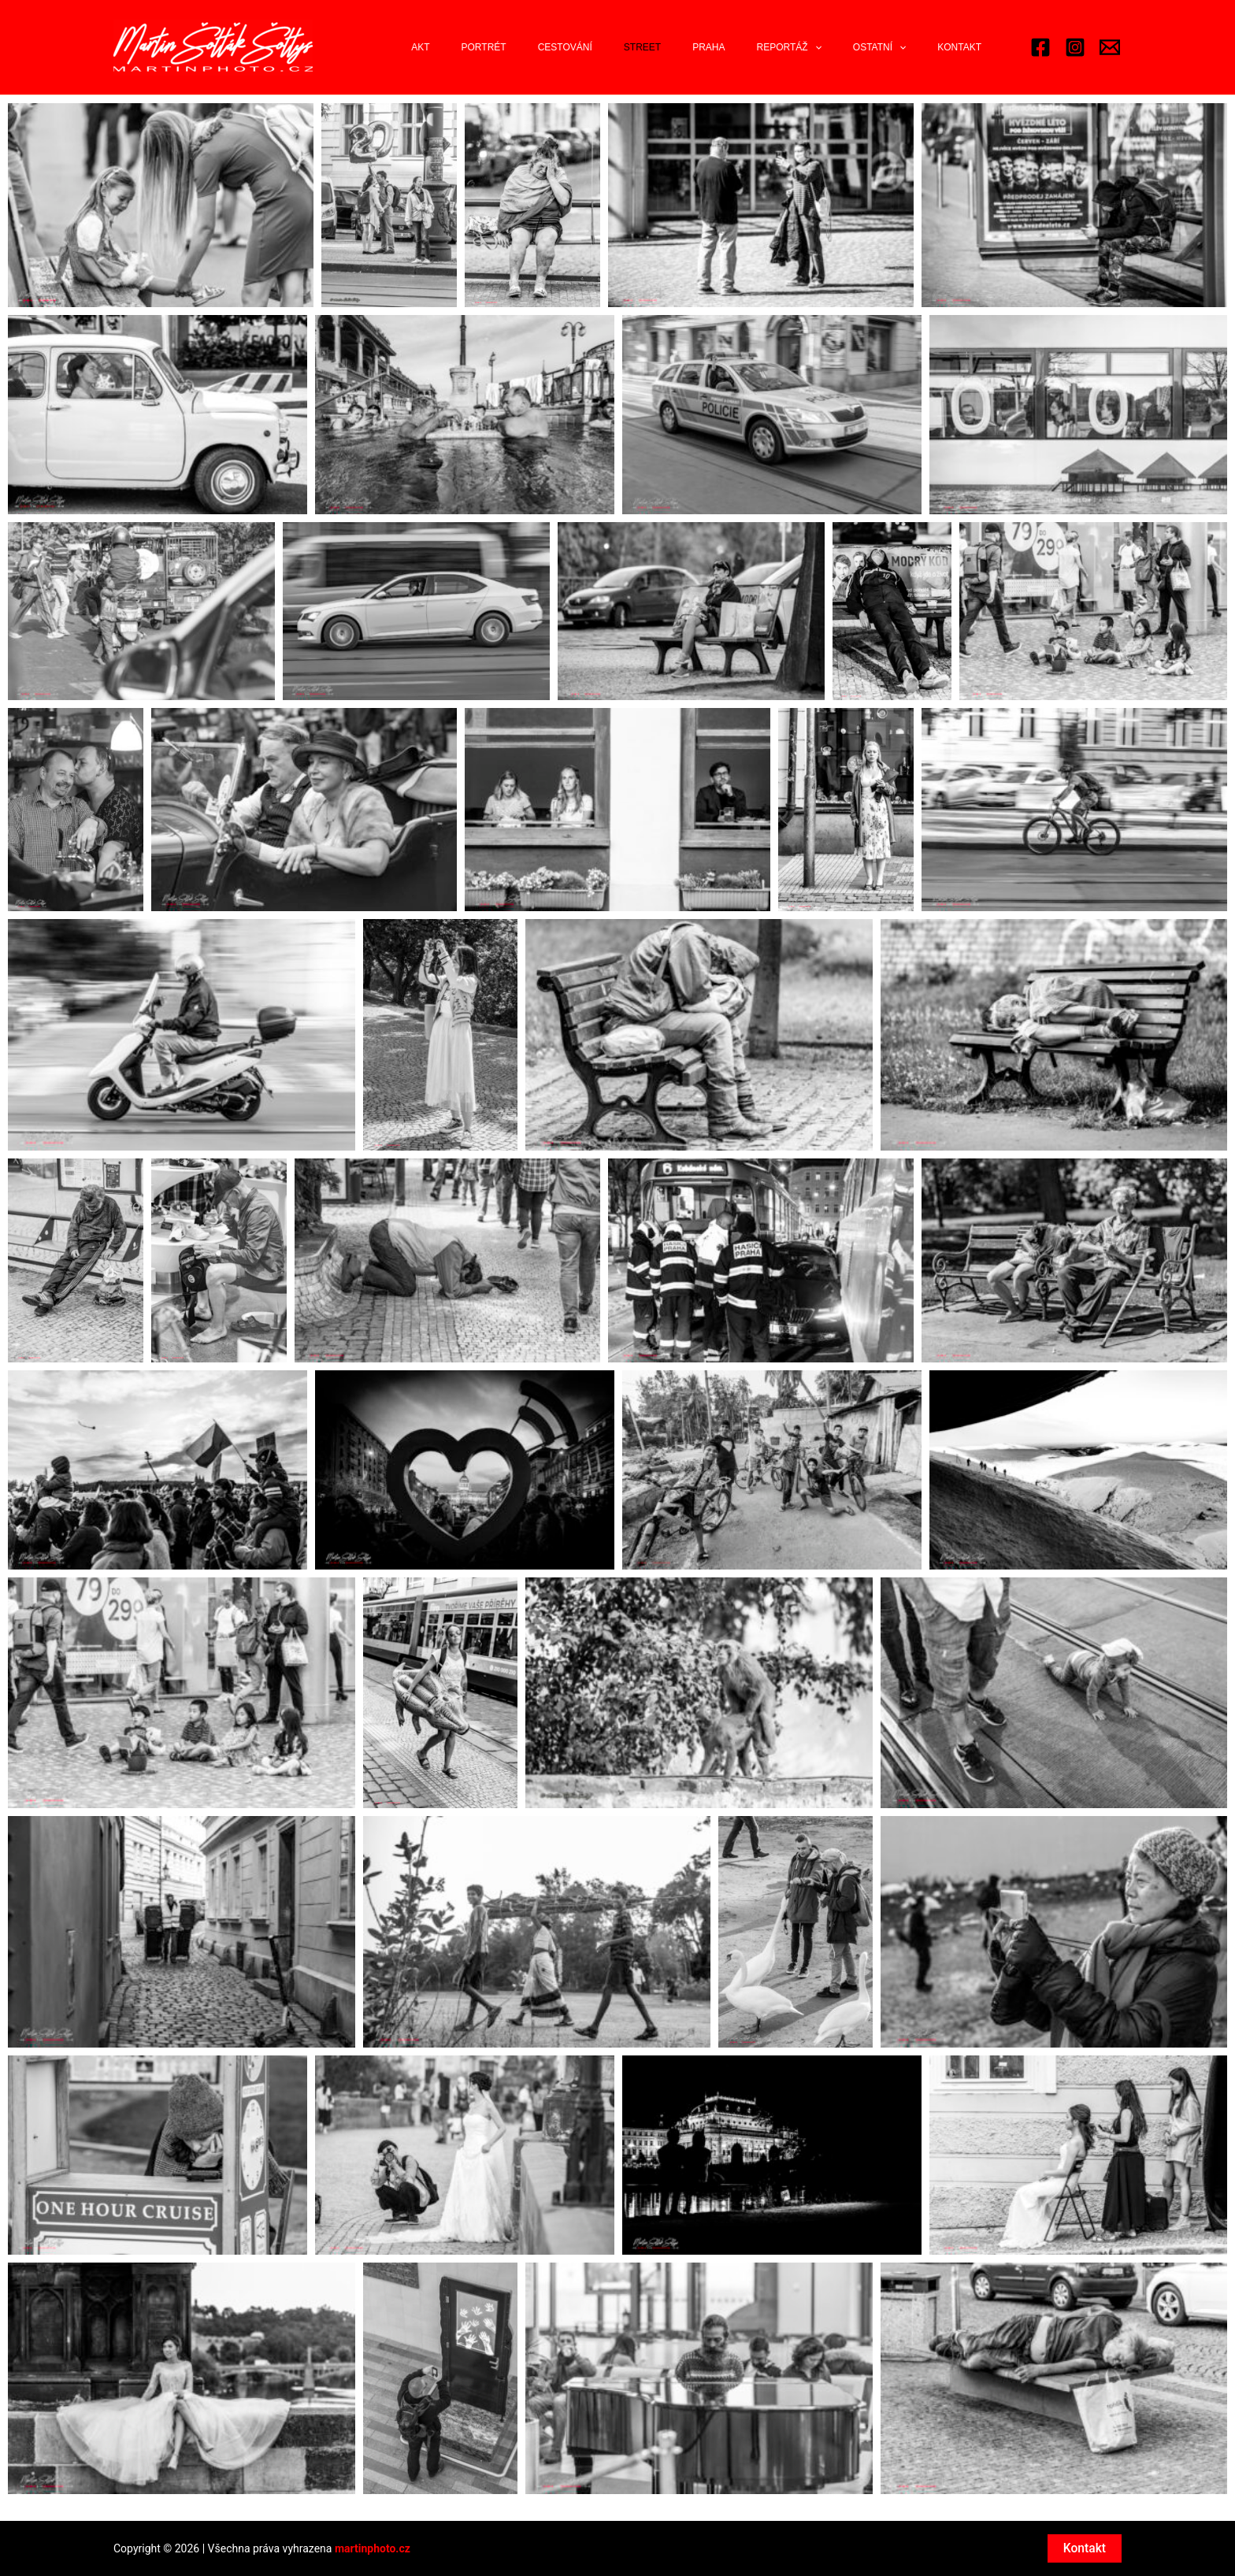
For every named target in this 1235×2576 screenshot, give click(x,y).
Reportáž (820, 56)
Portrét (565, 56)
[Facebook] (1040, 57)
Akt (515, 56)
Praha (752, 56)
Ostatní (898, 56)
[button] (160, 224)
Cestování (634, 56)
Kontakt (966, 56)
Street (699, 56)
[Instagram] (1075, 57)
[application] (846, 56)
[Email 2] (1110, 57)
